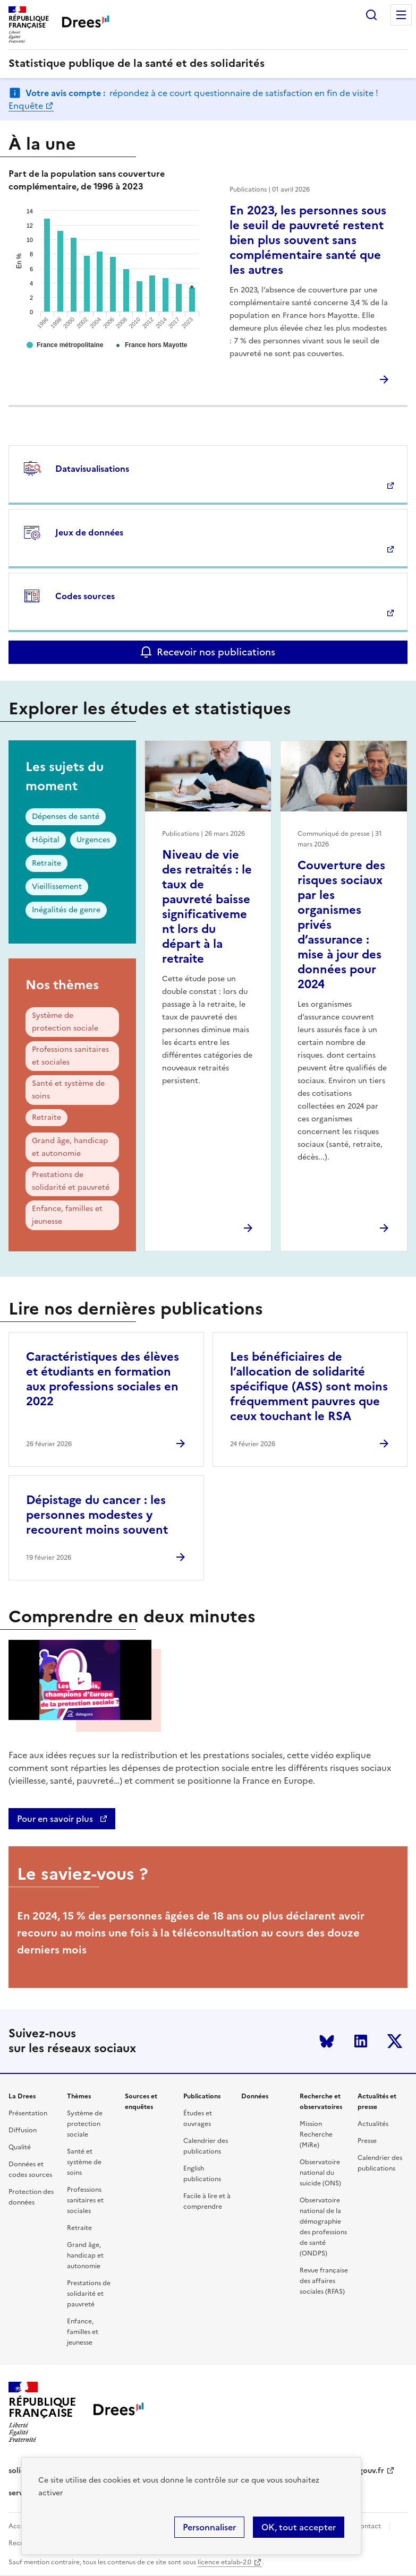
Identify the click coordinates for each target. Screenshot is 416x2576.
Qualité (20, 2147)
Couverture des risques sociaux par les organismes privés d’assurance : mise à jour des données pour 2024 (341, 925)
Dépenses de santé (65, 816)
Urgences (93, 839)
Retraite (46, 863)
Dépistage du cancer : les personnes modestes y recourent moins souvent (97, 1514)
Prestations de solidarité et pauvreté (70, 1181)
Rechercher (371, 14)
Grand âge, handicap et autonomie (70, 1147)
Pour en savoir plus (56, 1818)
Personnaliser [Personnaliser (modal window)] (209, 2527)
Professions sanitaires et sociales (70, 1056)
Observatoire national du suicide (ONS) (320, 2172)
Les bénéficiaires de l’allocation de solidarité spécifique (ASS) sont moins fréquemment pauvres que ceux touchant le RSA (309, 1386)
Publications (201, 2096)
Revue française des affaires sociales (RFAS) (324, 2281)
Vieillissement (57, 886)
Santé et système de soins (68, 1090)
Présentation (28, 2113)
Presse (367, 2141)
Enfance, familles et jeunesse (67, 1215)
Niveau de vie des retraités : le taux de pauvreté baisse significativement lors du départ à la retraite (207, 906)
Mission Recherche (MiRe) (316, 2134)
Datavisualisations (92, 468)
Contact (368, 2526)
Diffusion (23, 2130)
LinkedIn (360, 2041)
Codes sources (85, 596)
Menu (401, 14)
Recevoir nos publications (216, 652)
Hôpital (46, 839)
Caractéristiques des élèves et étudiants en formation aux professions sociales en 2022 (102, 1379)
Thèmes (79, 2096)
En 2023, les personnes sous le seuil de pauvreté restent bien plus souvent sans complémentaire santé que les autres (308, 240)
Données (254, 2096)
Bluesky (326, 2041)
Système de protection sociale (65, 1022)
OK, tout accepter (298, 2527)
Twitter (394, 2041)
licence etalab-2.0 (224, 2562)
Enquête (26, 105)
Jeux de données (89, 532)
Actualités (373, 2124)
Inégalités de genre (66, 909)
